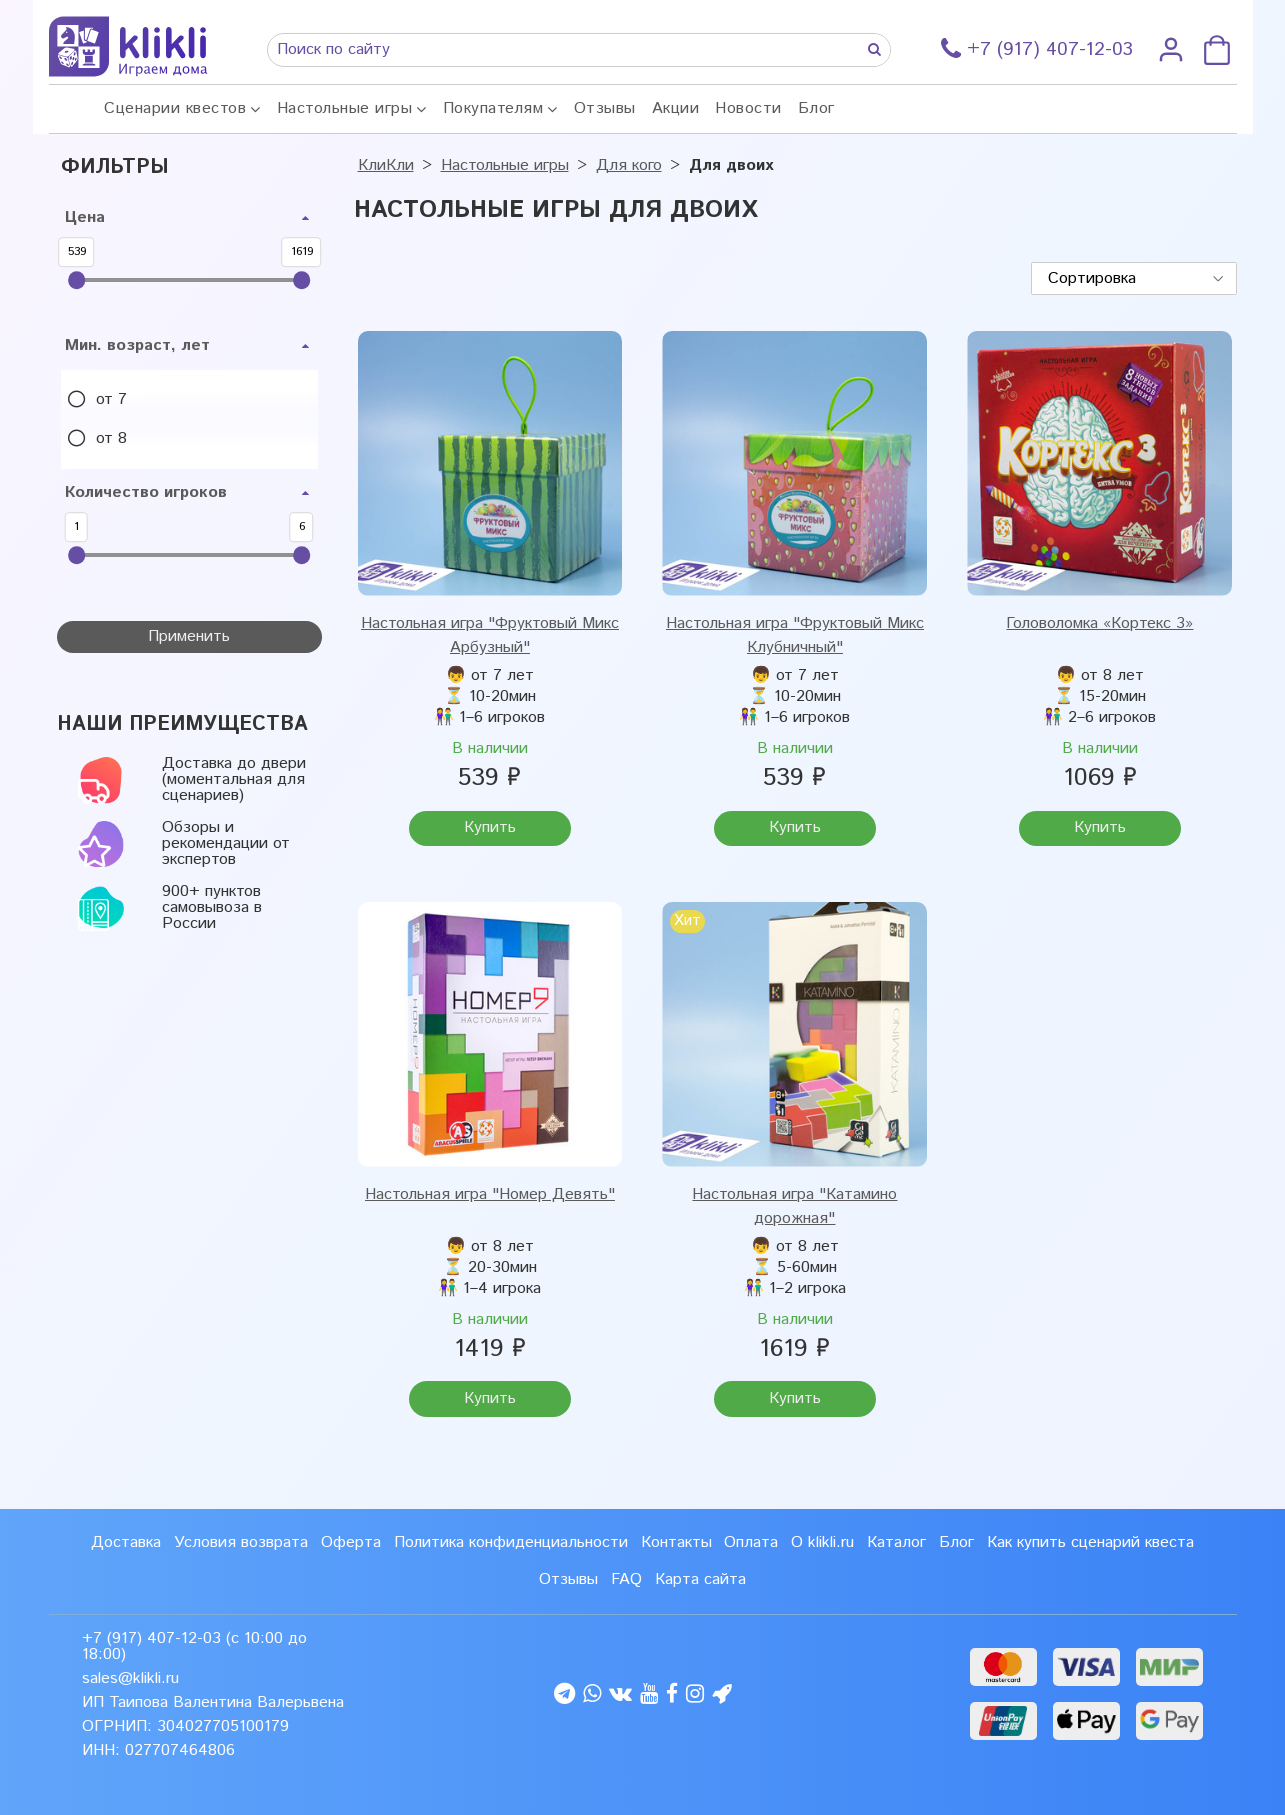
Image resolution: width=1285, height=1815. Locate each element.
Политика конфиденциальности (511, 1542)
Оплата (751, 1542)
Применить (189, 636)
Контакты (676, 1542)
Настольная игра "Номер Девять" (490, 1194)
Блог (816, 108)
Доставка (126, 1542)
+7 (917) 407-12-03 (151, 1638)
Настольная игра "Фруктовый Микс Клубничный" (795, 635)
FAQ (626, 1579)
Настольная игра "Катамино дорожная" (794, 1206)
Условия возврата (241, 1542)
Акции (676, 108)
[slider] (77, 280)
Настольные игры (345, 108)
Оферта (351, 1542)
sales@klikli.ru (130, 1678)
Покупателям (493, 108)
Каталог (896, 1542)
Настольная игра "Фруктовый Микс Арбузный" (490, 635)
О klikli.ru (822, 1542)
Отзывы (605, 108)
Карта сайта (700, 1579)
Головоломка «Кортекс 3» (1099, 623)
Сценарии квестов (175, 108)
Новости (748, 108)
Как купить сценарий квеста (1090, 1542)
